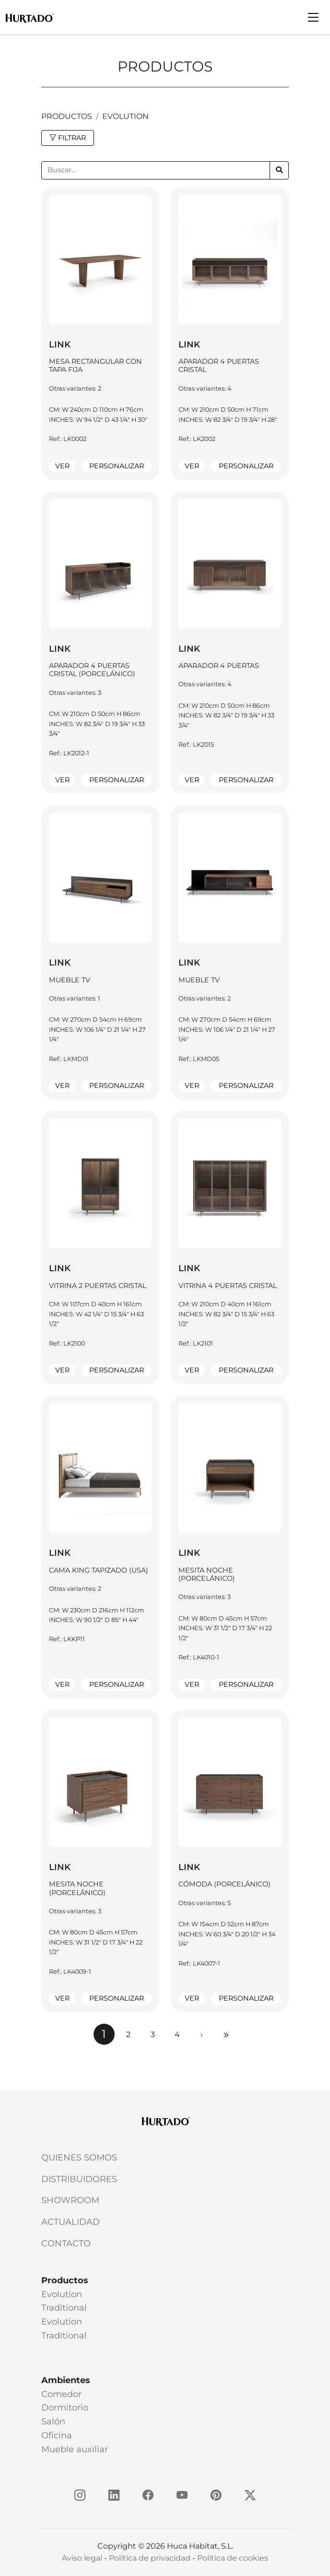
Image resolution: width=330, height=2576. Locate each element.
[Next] (201, 2034)
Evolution (125, 116)
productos (66, 116)
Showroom (70, 2200)
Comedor (61, 2394)
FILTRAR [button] (67, 137)
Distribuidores (79, 2179)
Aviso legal (82, 2558)
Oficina (56, 2435)
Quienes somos (79, 2157)
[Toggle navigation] (313, 17)
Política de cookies (232, 2558)
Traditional (64, 2307)
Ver (62, 466)
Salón (53, 2421)
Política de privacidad (149, 2558)
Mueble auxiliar (74, 2449)
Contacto (66, 2243)
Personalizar (116, 466)
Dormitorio (64, 2407)
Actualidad (70, 2222)
